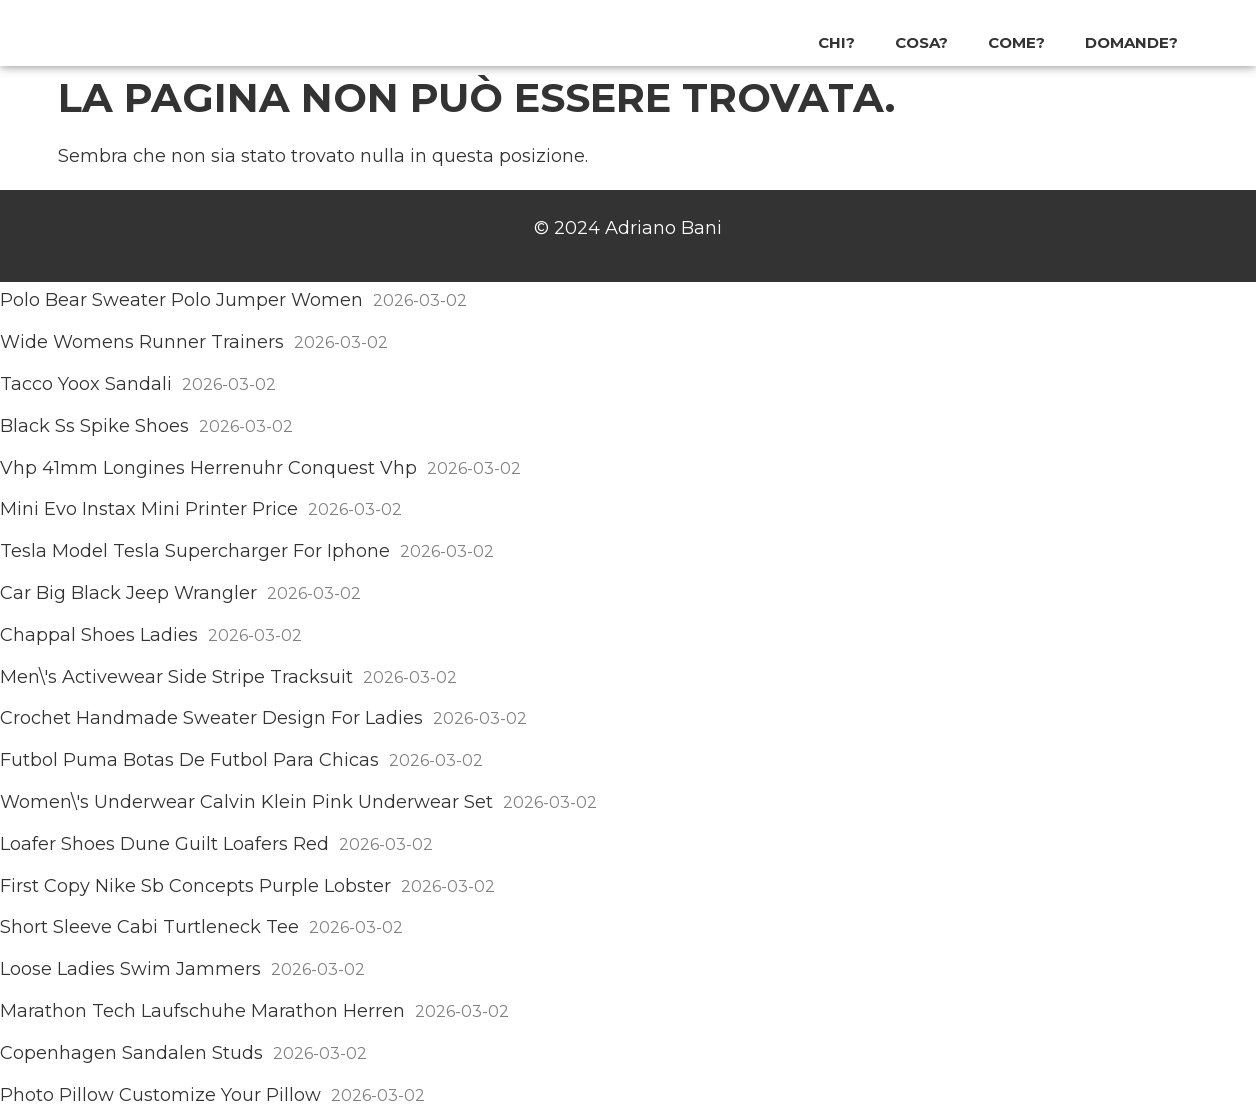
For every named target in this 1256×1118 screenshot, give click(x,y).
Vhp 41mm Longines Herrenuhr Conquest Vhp (208, 468)
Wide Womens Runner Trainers (142, 342)
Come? (1016, 42)
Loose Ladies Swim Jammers (130, 969)
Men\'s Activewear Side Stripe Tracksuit (176, 677)
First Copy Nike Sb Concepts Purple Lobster (195, 886)
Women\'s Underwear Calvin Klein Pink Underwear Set (246, 802)
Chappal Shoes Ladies (99, 635)
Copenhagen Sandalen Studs (131, 1053)
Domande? (1131, 42)
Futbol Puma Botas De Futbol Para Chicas (189, 760)
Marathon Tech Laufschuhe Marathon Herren (202, 1011)
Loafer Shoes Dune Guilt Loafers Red (164, 844)
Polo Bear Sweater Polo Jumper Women (181, 300)
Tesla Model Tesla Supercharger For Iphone (195, 551)
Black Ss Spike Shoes (94, 426)
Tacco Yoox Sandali (86, 384)
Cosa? (921, 42)
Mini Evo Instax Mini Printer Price (149, 509)
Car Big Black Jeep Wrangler (128, 593)
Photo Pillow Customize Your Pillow (160, 1095)
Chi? (836, 42)
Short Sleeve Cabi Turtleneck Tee (149, 927)
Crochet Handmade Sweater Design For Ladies (211, 718)
